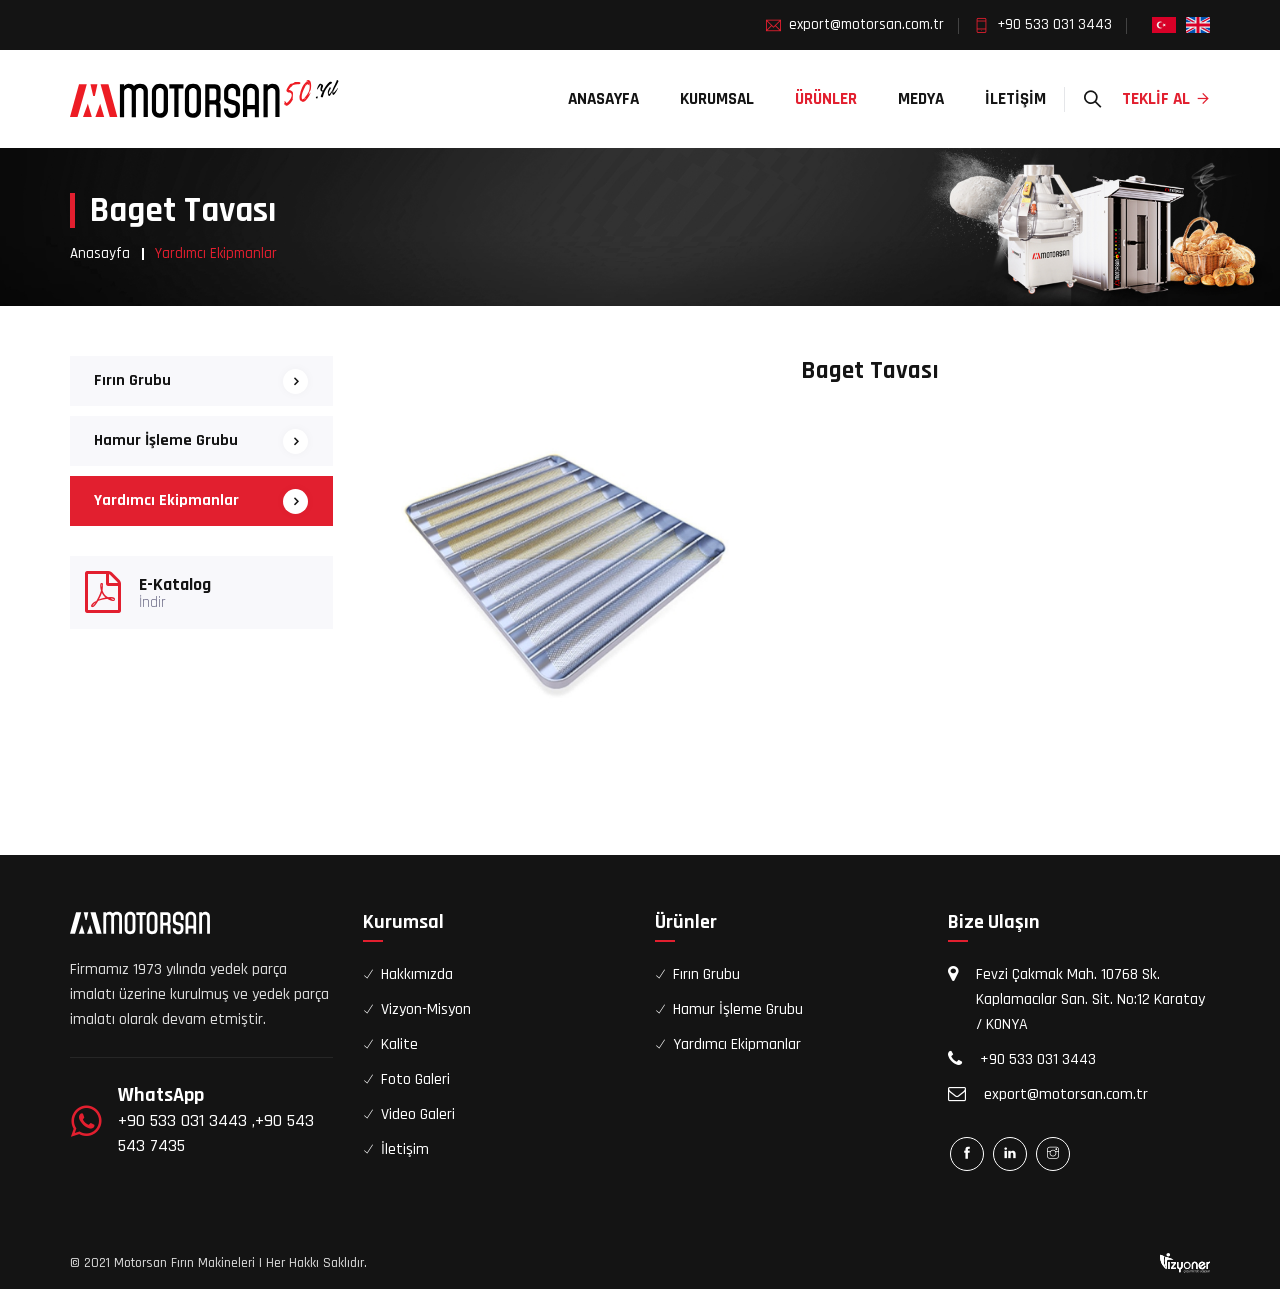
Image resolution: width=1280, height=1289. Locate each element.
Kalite (399, 1044)
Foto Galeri (415, 1079)
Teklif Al (1165, 99)
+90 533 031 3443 (1054, 24)
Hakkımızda (417, 974)
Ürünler (826, 99)
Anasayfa (603, 99)
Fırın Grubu (132, 380)
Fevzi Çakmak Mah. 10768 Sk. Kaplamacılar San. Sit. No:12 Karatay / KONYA (1090, 999)
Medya (921, 99)
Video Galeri (418, 1114)
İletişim (1015, 99)
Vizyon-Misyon (426, 1009)
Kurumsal (717, 99)
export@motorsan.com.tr (866, 24)
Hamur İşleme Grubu (166, 440)
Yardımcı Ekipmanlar (166, 500)
